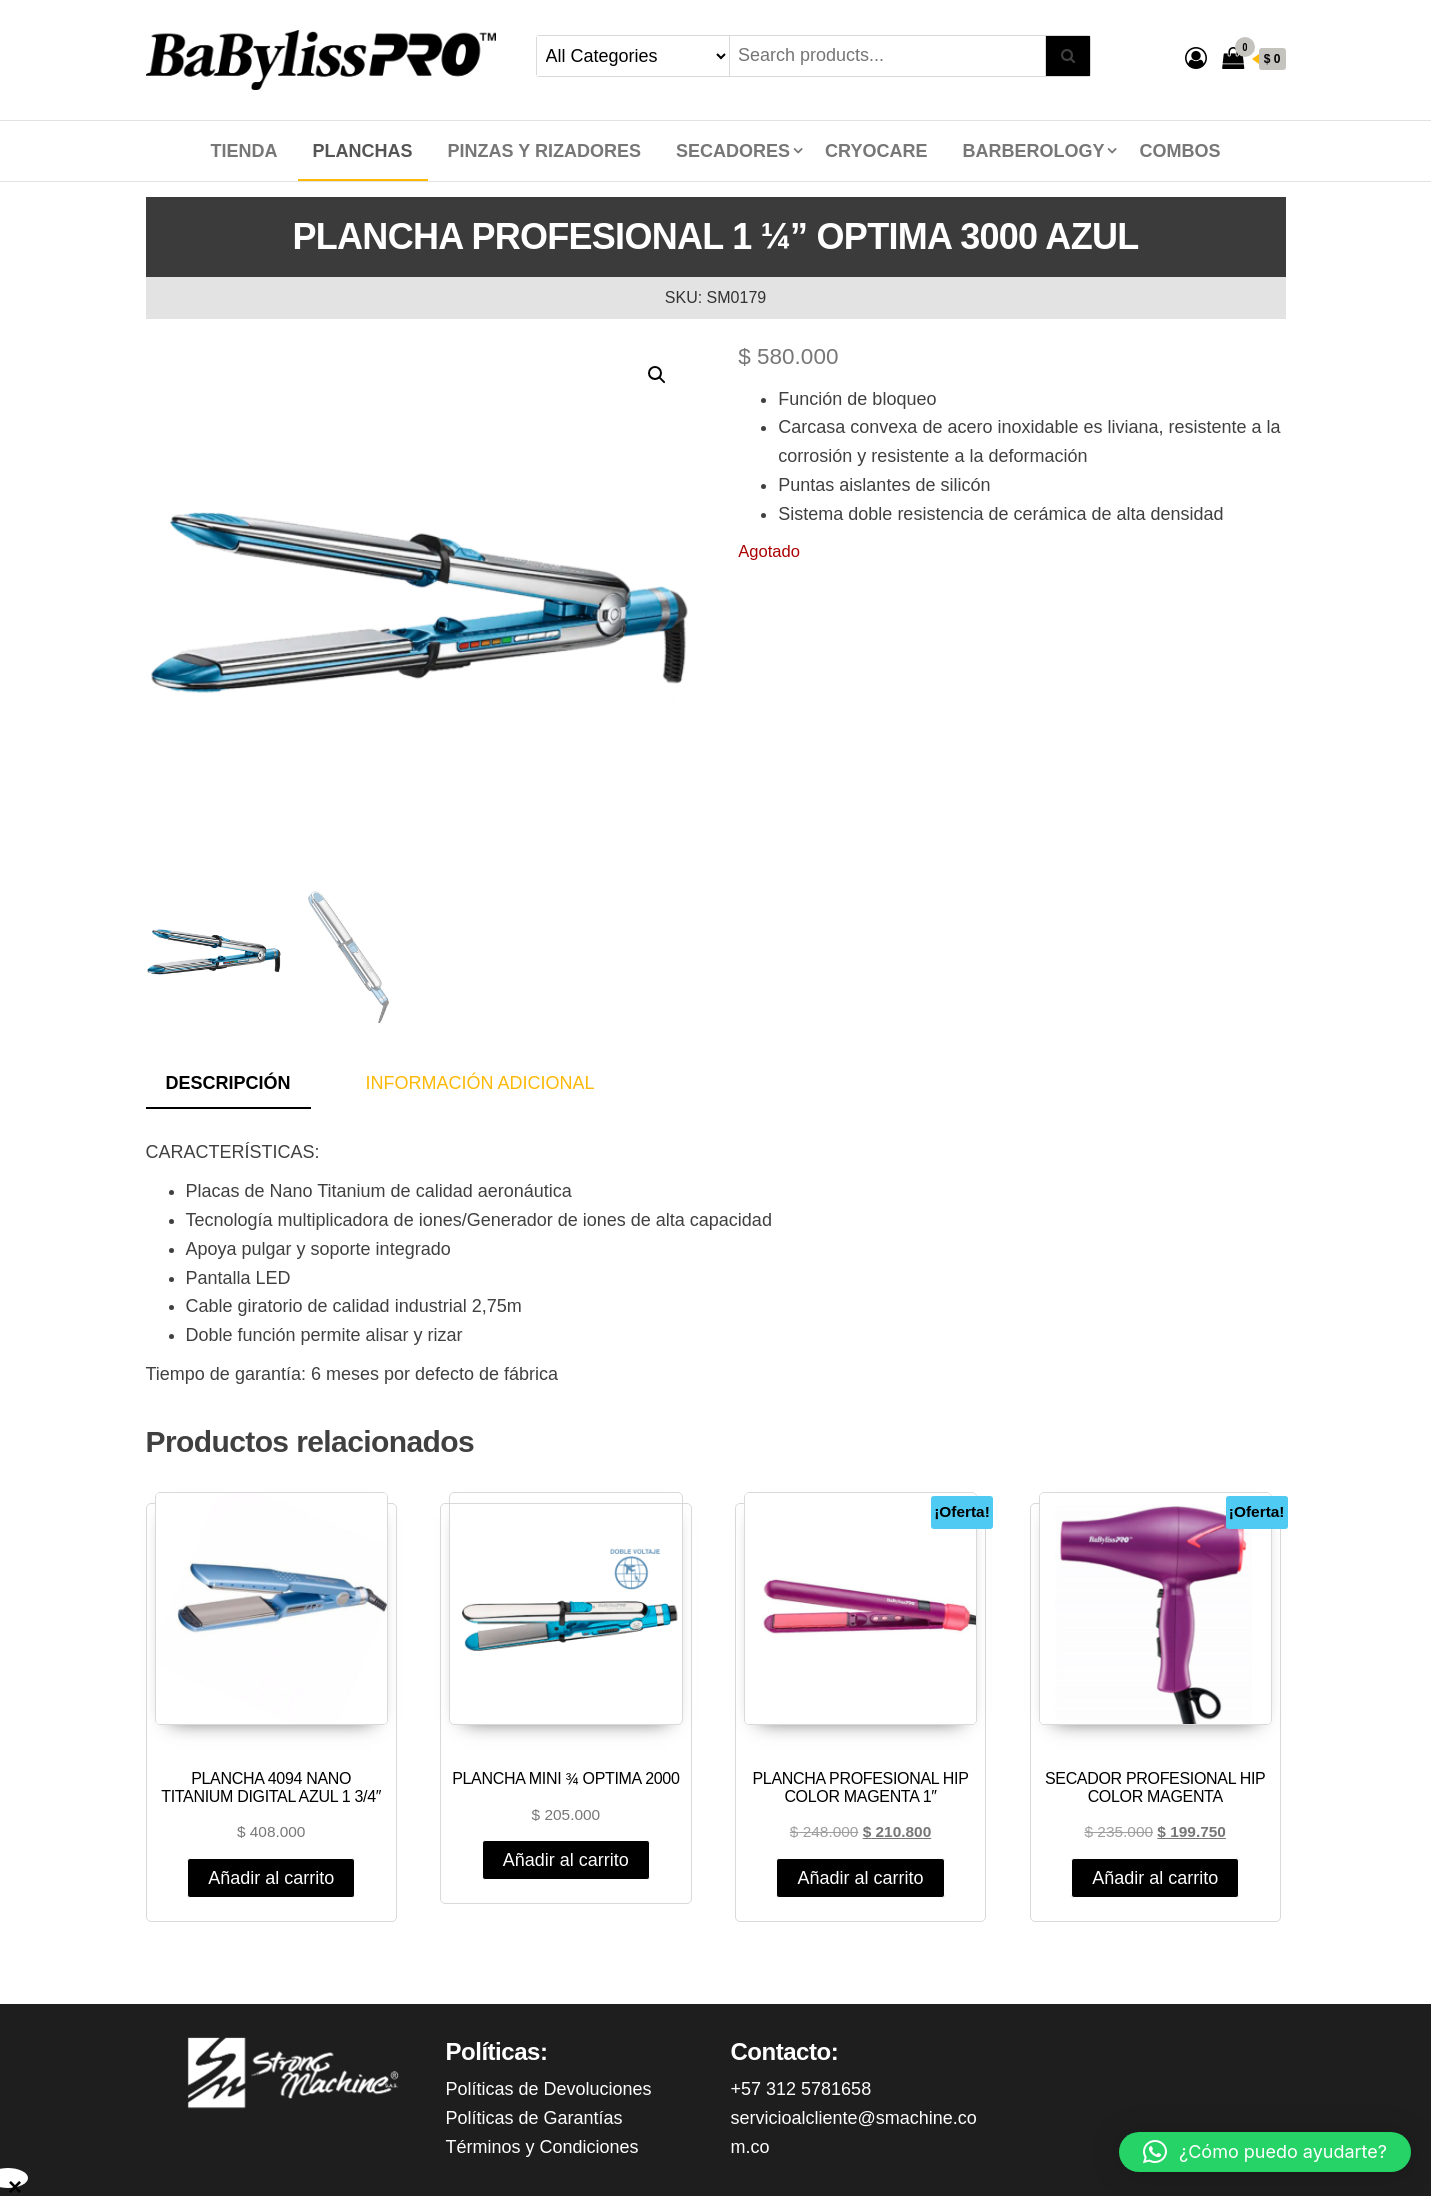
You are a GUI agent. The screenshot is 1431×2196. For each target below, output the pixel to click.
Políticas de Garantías (534, 2118)
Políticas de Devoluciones (549, 2089)
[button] (657, 375)
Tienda (244, 151)
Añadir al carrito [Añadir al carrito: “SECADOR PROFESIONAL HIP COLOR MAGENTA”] (1155, 1878)
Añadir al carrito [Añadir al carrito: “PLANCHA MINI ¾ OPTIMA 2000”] (566, 1860)
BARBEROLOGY (1033, 151)
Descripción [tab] (228, 1083)
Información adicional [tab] (480, 1083)
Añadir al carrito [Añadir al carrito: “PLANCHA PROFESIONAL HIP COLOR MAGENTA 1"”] (860, 1878)
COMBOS (1179, 151)
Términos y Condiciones (542, 2147)
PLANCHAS (363, 151)
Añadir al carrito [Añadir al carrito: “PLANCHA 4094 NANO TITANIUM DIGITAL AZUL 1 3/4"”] (271, 1878)
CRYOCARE (876, 151)
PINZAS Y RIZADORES (544, 151)
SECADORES (733, 151)
